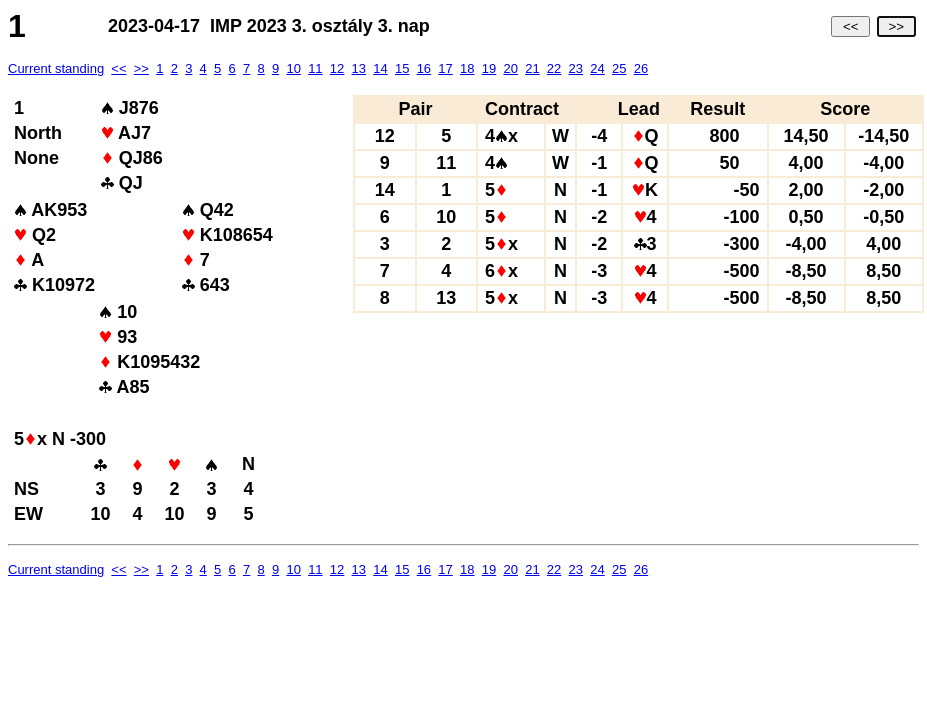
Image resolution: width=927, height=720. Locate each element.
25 (619, 68)
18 (467, 68)
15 (402, 68)
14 (380, 68)
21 (532, 68)
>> (896, 26)
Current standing (56, 68)
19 (489, 68)
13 (359, 68)
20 (510, 68)
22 (554, 68)
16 (424, 68)
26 (641, 68)
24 (597, 68)
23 (576, 68)
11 (315, 68)
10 (293, 68)
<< (850, 26)
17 (445, 68)
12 (337, 68)
